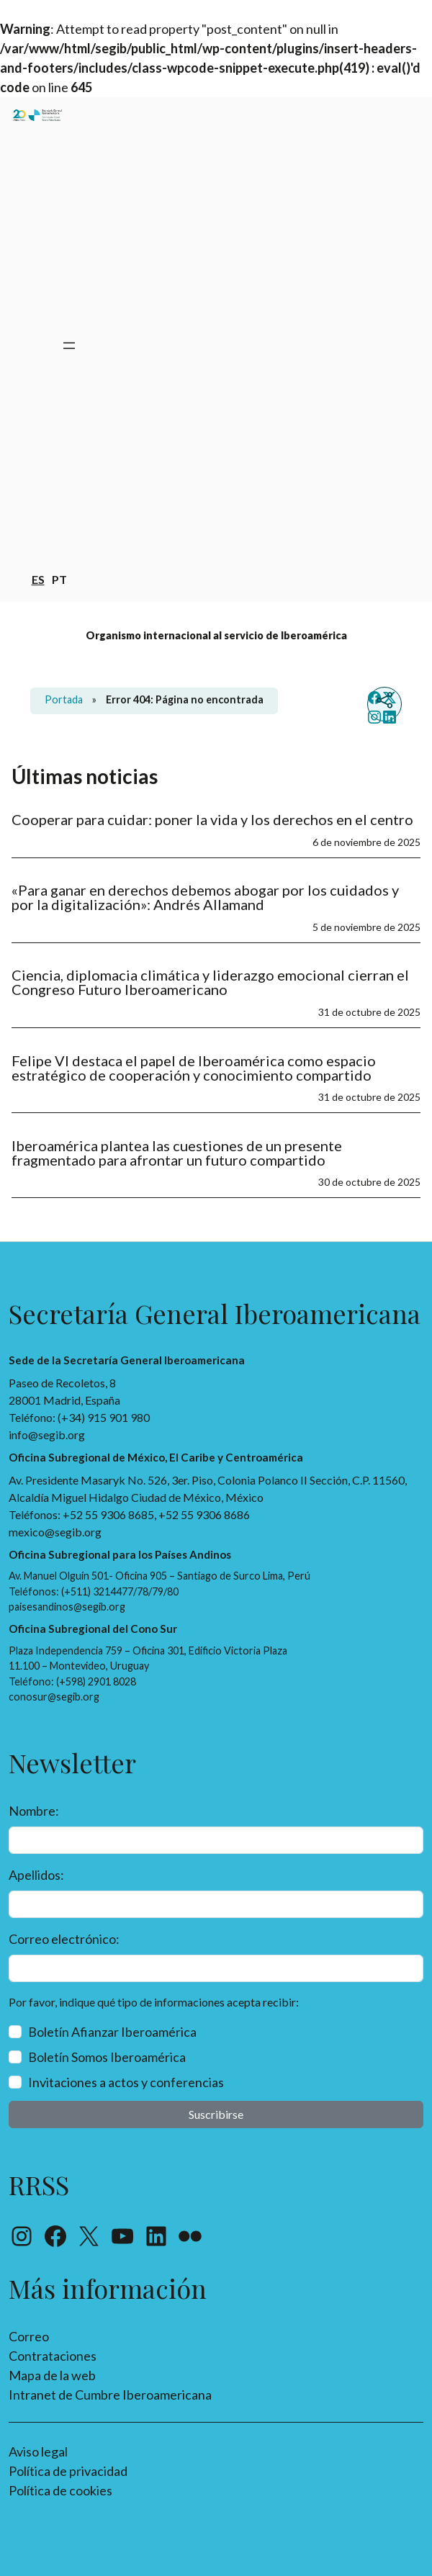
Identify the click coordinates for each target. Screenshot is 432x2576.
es (38, 578)
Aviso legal (38, 2451)
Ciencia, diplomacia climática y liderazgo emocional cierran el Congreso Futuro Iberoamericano (210, 982)
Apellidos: (36, 1875)
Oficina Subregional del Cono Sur (93, 1628)
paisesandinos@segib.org (67, 1606)
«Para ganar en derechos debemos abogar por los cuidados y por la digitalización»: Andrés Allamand (205, 897)
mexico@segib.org (55, 1532)
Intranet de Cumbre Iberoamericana (110, 2394)
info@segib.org (47, 1434)
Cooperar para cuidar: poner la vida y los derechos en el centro (214, 819)
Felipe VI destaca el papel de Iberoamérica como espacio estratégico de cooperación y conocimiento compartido (194, 1067)
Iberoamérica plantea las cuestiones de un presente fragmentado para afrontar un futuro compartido (177, 1152)
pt (59, 578)
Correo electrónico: (64, 1939)
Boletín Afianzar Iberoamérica (112, 2032)
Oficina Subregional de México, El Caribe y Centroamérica (156, 1457)
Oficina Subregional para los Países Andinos (120, 1554)
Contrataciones (52, 2356)
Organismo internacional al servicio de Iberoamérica (216, 635)
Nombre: (34, 1811)
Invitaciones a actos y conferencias (126, 2082)
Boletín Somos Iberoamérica (107, 2057)
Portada (64, 699)
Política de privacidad (68, 2471)
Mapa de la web (52, 2375)
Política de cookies (60, 2490)
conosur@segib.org (54, 1696)
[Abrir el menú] (69, 345)
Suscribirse (216, 2114)
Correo (29, 2336)
